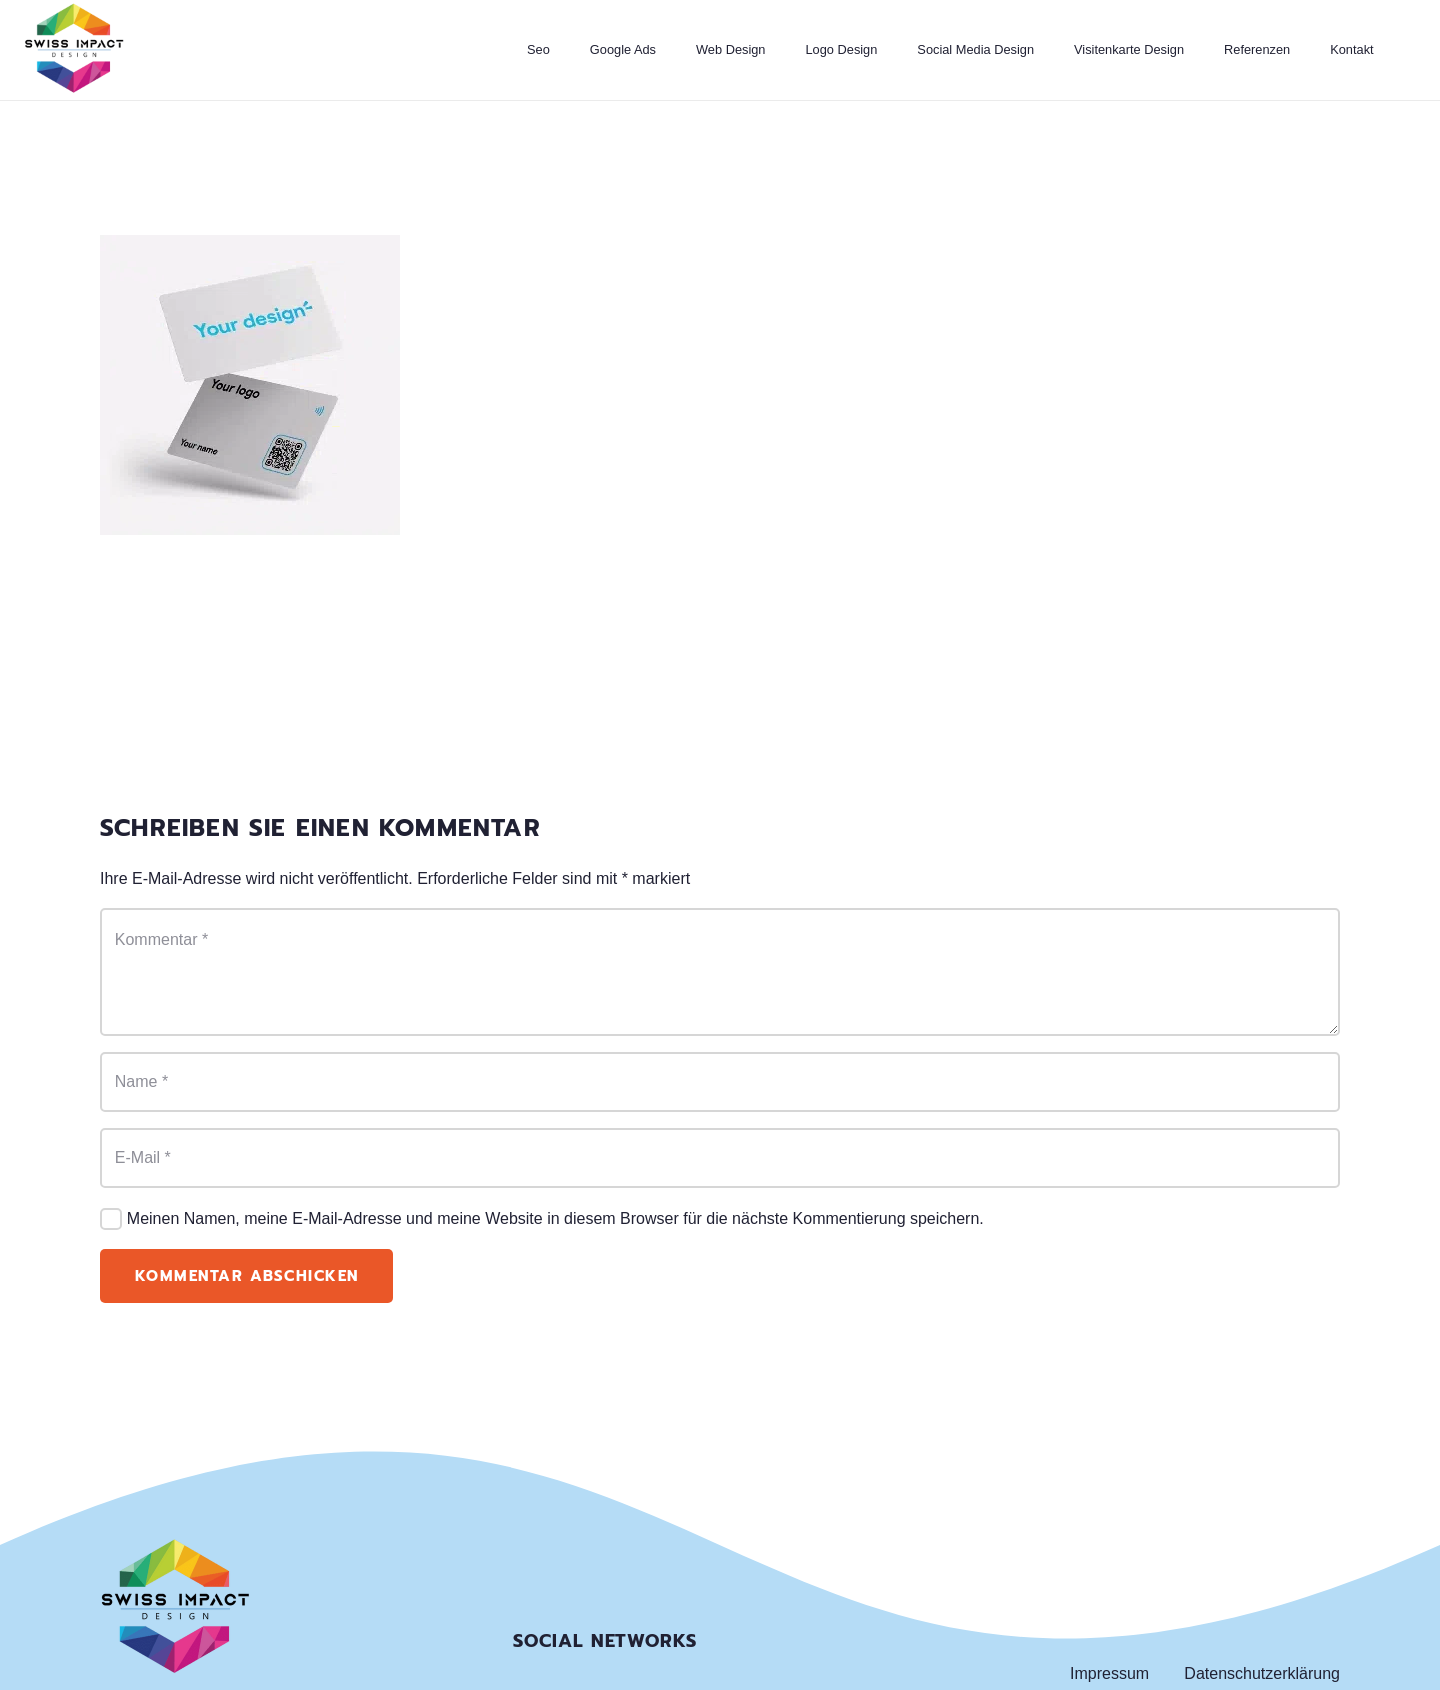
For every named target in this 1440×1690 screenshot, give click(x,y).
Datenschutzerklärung (1262, 1673)
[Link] (74, 50)
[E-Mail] (720, 1158)
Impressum (1109, 1673)
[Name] (720, 1082)
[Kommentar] (720, 972)
